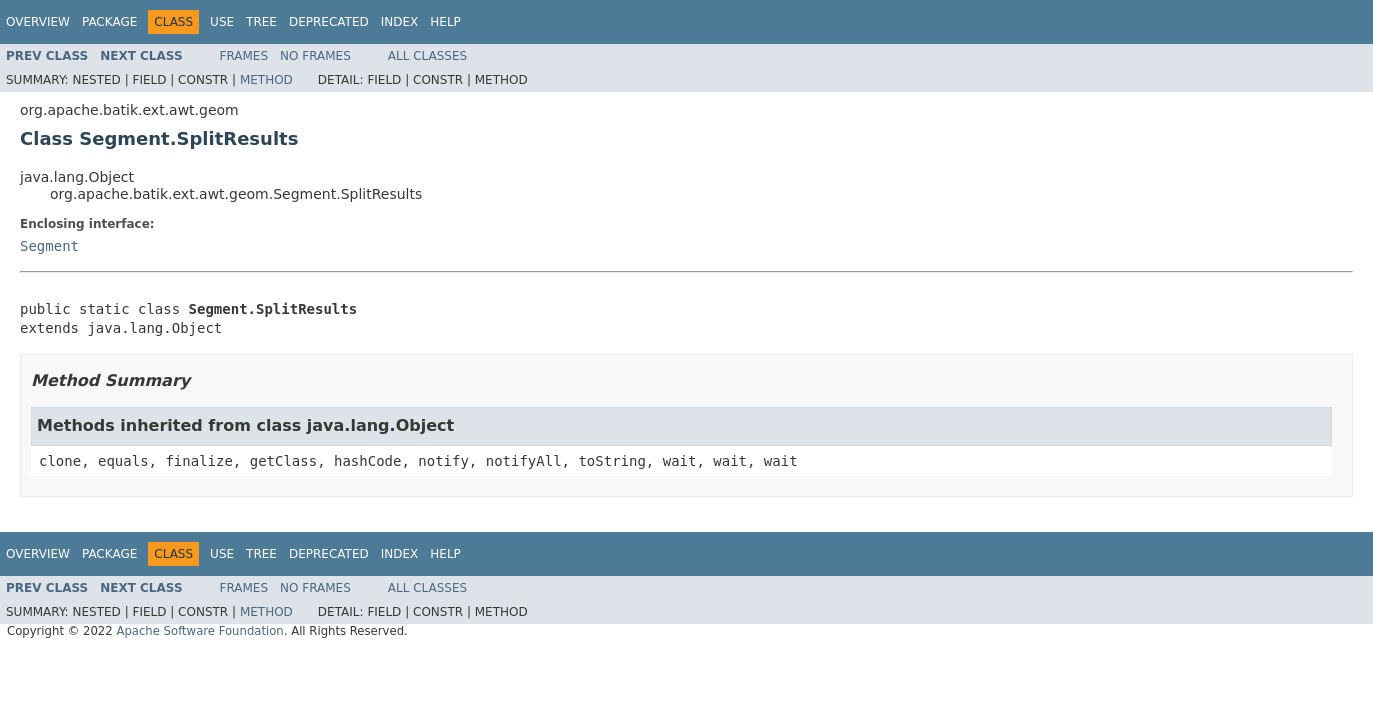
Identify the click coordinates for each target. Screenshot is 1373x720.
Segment (49, 246)
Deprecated (329, 22)
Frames (244, 56)
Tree (261, 22)
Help (445, 22)
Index (400, 22)
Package (109, 22)
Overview (38, 22)
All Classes (427, 56)
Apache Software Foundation (199, 631)
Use (222, 22)
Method (266, 80)
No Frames (315, 56)
